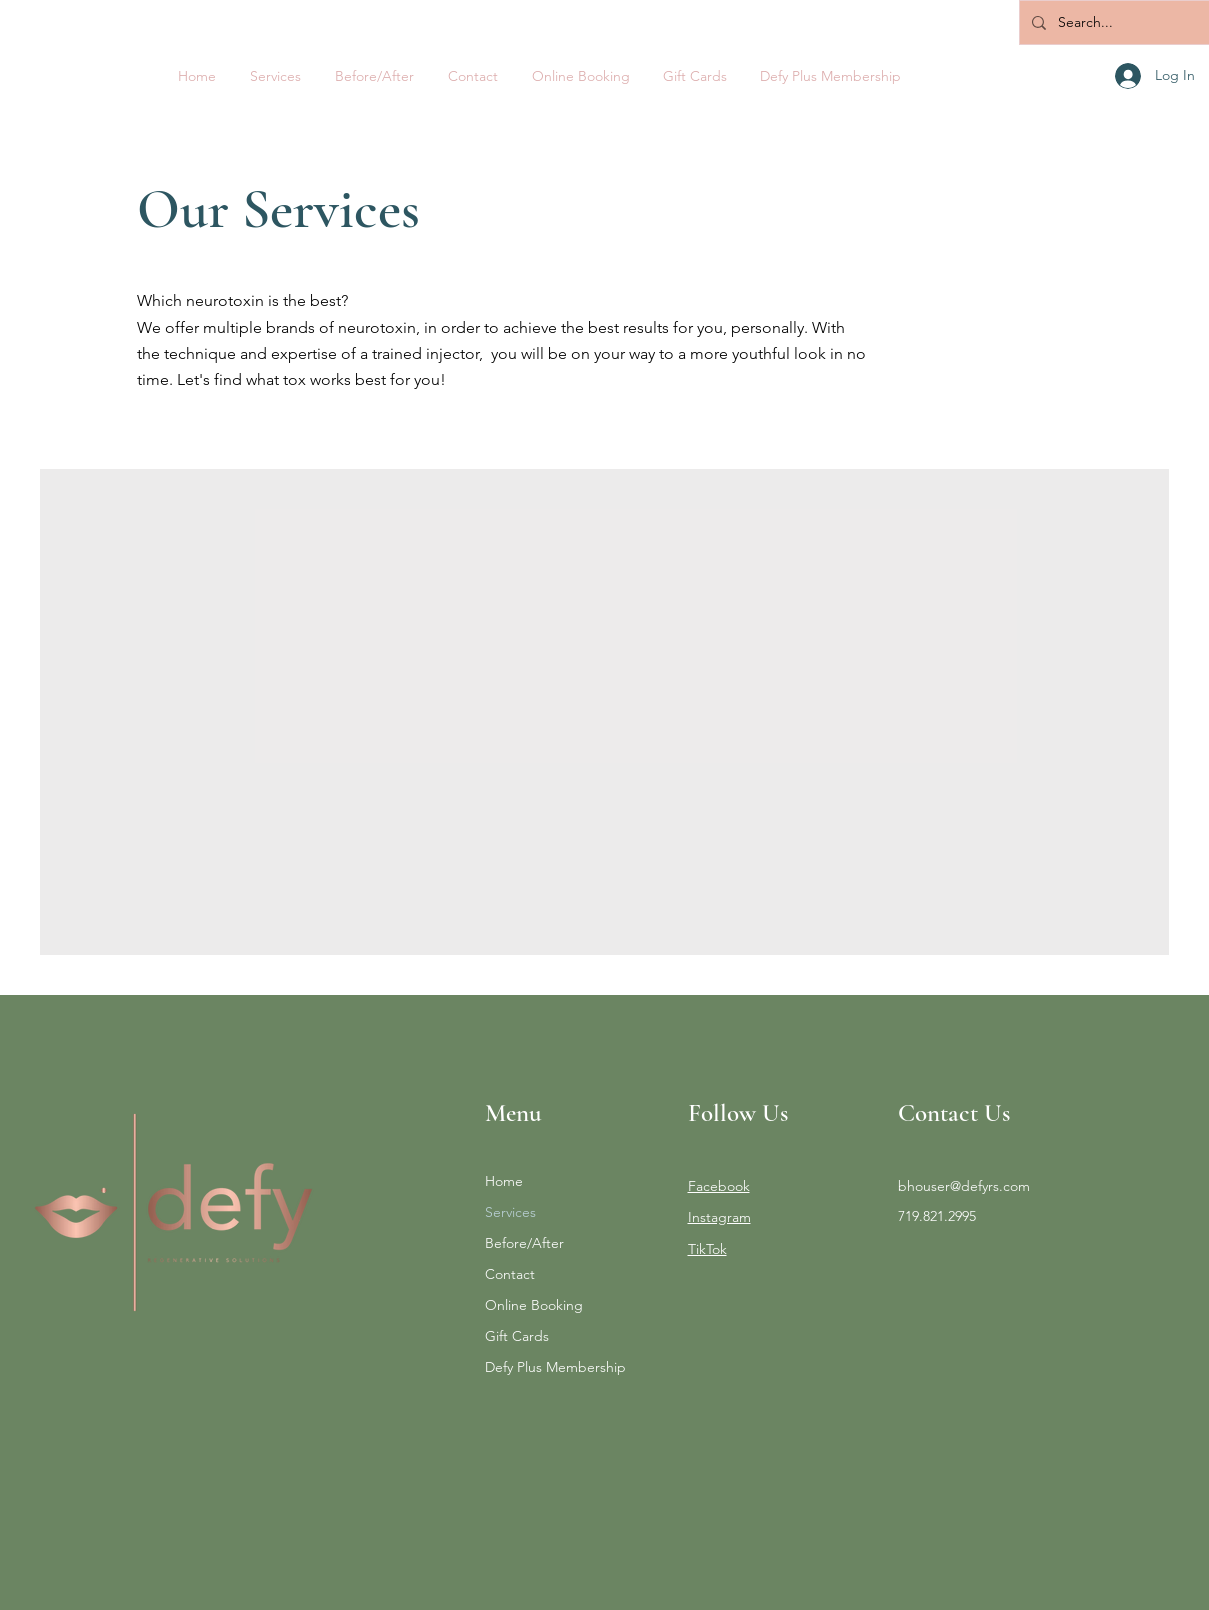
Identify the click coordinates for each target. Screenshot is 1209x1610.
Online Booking (534, 1305)
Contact (510, 1274)
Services (510, 1212)
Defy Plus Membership (555, 1367)
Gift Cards (517, 1336)
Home (504, 1181)
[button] (275, 76)
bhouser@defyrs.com (964, 1186)
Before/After (524, 1243)
